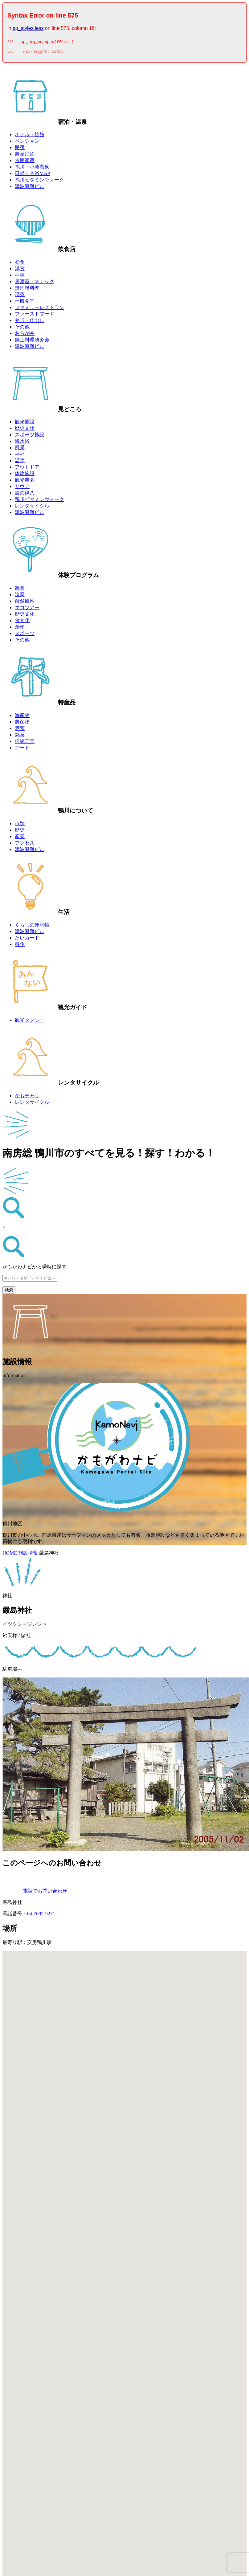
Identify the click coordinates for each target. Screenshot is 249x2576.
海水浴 (22, 443)
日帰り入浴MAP (32, 175)
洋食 (20, 270)
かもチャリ (27, 1097)
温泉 (20, 462)
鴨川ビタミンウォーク (39, 181)
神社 (20, 456)
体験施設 (25, 475)
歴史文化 (25, 430)
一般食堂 (25, 302)
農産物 (22, 723)
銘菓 (20, 736)
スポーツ (25, 635)
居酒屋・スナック (34, 283)
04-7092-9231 (41, 1915)
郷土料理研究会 (32, 341)
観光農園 (25, 481)
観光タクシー (29, 1022)
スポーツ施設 (29, 436)
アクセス (25, 844)
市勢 (20, 825)
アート (22, 749)
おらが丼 (25, 335)
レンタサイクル (32, 507)
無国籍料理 (27, 289)
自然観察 (25, 602)
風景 (20, 449)
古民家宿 (25, 162)
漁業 (20, 596)
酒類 (20, 730)
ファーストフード (34, 315)
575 (10, 43)
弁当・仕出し (29, 322)
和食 (20, 264)
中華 (20, 276)
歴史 (20, 831)
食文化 (22, 622)
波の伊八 (25, 494)
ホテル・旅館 (29, 136)
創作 (20, 628)
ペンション (27, 142)
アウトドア (27, 468)
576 (10, 53)
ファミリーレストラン (39, 309)
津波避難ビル (29, 188)
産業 (20, 838)
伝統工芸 (25, 743)
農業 (20, 590)
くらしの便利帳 (32, 926)
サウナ (22, 488)
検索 (9, 1292)
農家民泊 (25, 155)
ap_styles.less (28, 28)
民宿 (20, 149)
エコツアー (27, 609)
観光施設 (25, 423)
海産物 (22, 717)
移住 (20, 946)
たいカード (27, 939)
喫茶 (20, 296)
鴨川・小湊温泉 (32, 168)
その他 (22, 328)
